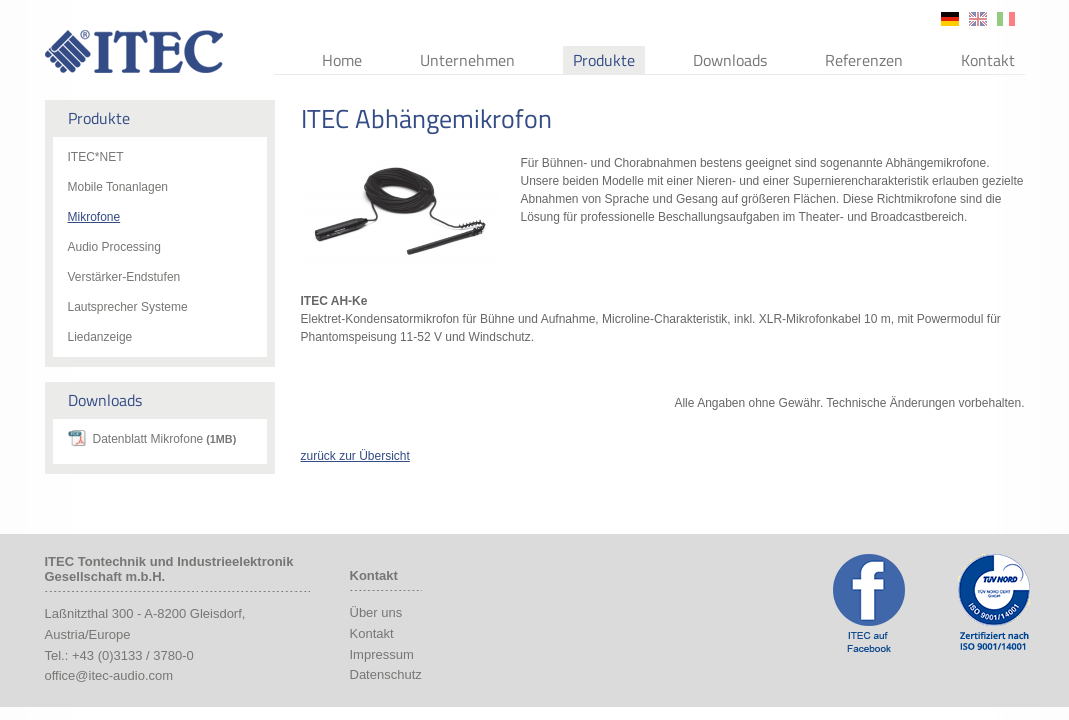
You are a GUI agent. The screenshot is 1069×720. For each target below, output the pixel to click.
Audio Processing (114, 247)
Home (342, 60)
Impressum (382, 654)
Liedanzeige (100, 337)
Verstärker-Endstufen (124, 277)
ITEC (134, 51)
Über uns (376, 612)
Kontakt (988, 60)
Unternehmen (467, 60)
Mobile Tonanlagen (118, 187)
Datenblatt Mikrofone (165, 439)
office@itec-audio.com (109, 675)
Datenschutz (386, 674)
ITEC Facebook (869, 603)
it (1006, 19)
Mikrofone (94, 217)
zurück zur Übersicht (355, 456)
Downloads (730, 60)
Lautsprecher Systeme (128, 307)
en (978, 19)
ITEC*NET (96, 157)
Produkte (604, 60)
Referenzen (864, 60)
